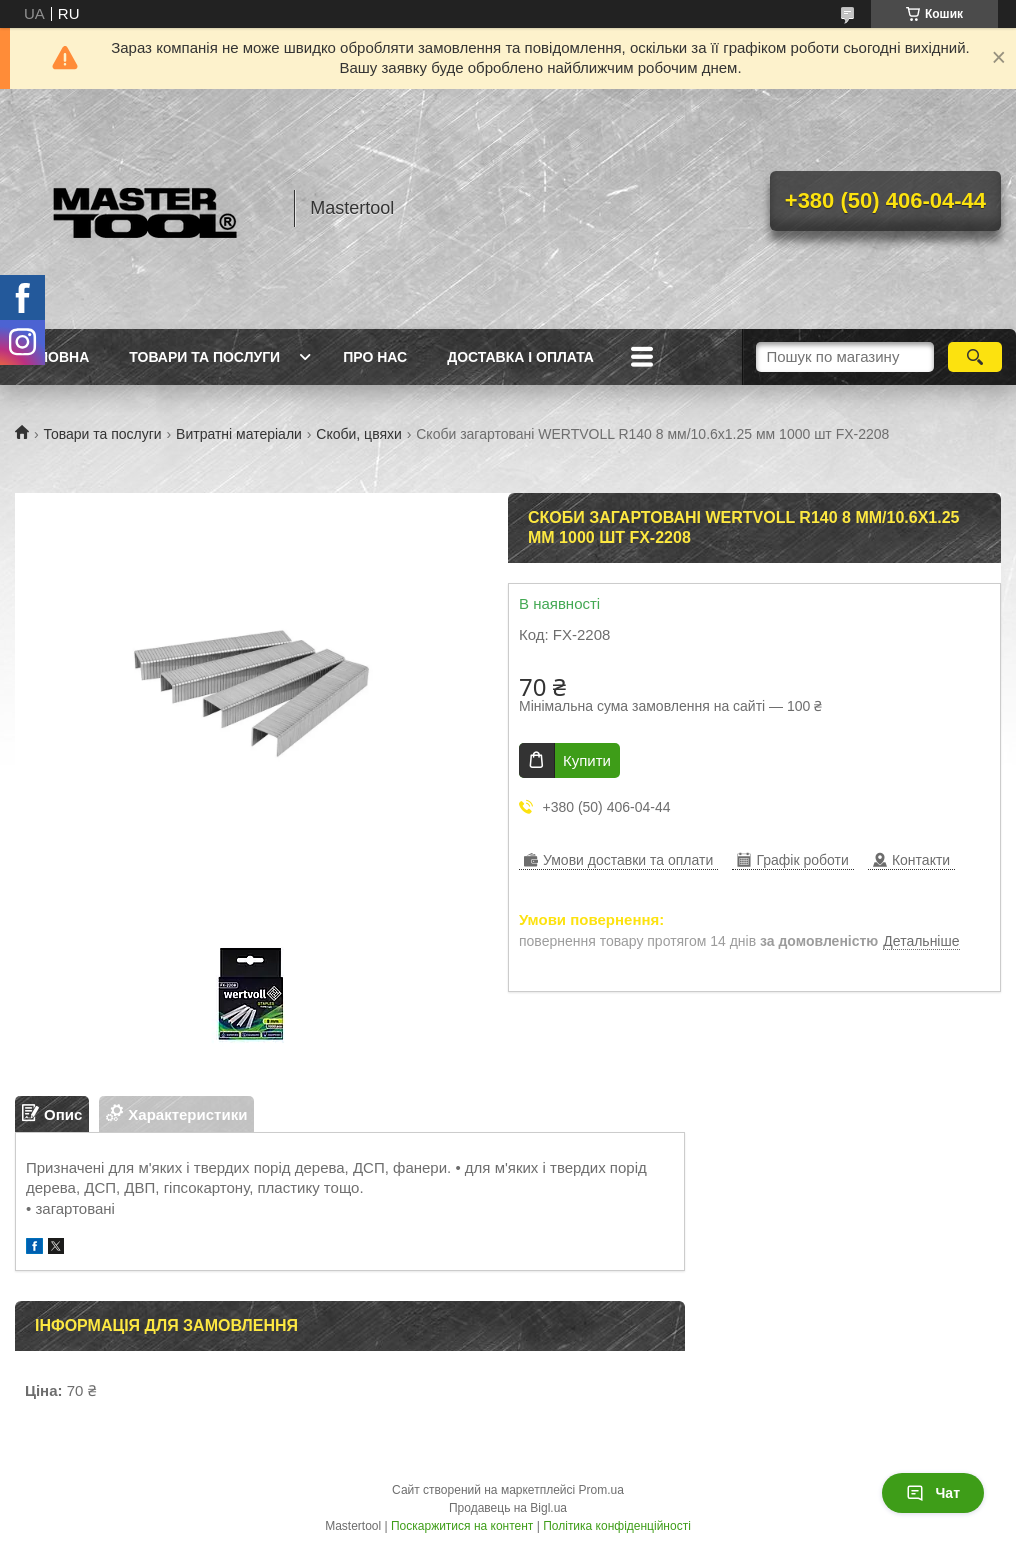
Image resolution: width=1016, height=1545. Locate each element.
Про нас (375, 357)
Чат (933, 1493)
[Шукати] (975, 357)
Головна (54, 357)
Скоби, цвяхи (359, 434)
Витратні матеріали (239, 434)
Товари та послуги (204, 357)
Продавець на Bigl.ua (508, 1508)
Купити (587, 760)
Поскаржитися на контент (462, 1526)
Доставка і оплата (520, 357)
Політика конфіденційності (617, 1526)
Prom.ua (601, 1490)
